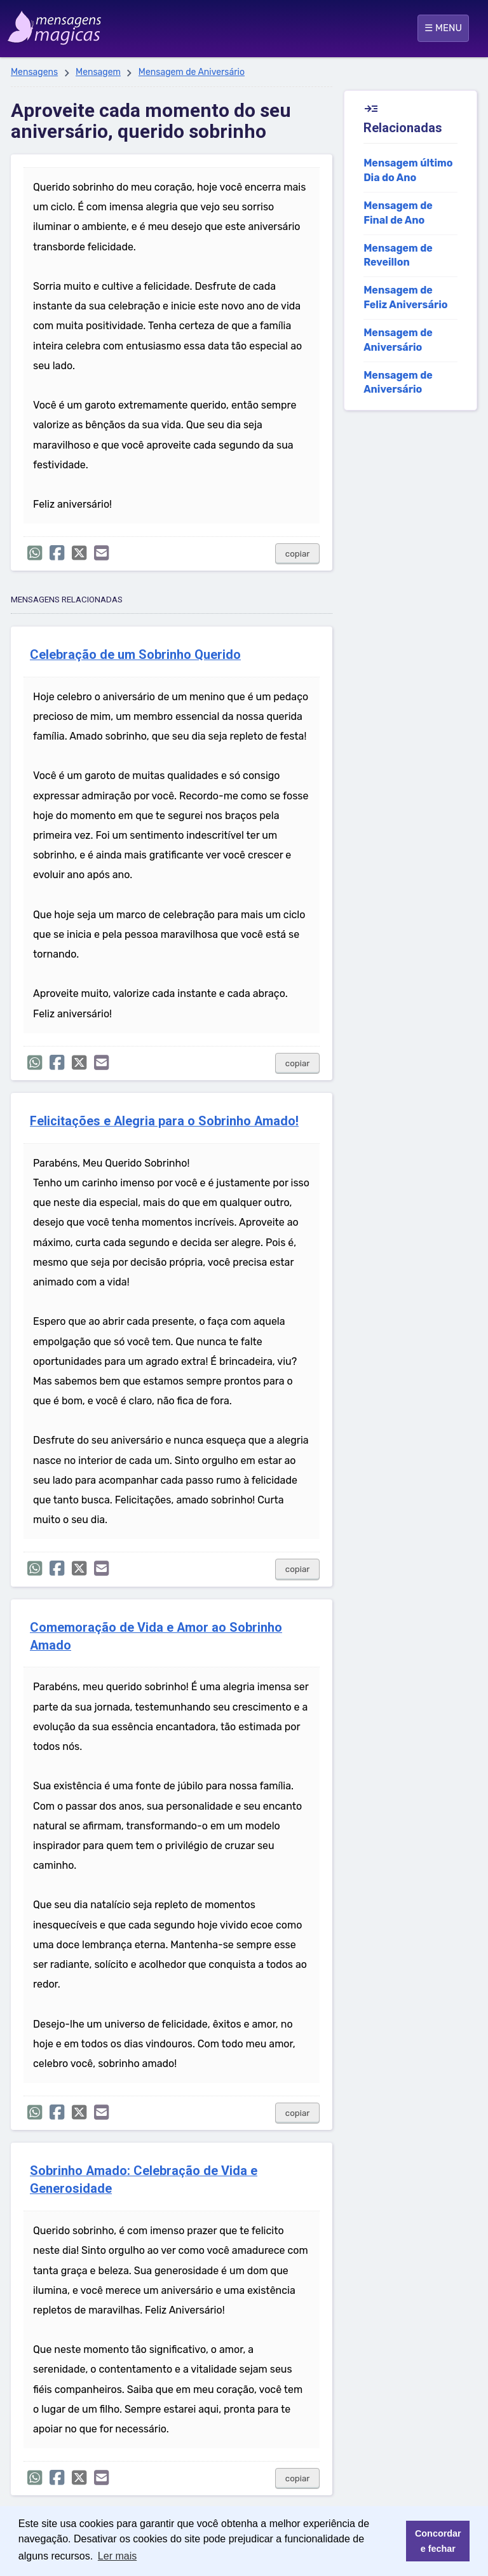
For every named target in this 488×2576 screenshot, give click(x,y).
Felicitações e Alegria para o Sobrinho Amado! (164, 1121)
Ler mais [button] (117, 2556)
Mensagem (98, 72)
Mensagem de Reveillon (398, 255)
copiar (297, 554)
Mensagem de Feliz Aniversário (405, 297)
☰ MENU (443, 28)
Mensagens (34, 72)
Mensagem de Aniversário (192, 72)
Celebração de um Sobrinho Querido (135, 654)
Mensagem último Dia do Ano (407, 170)
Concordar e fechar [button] (438, 2541)
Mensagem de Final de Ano (398, 213)
